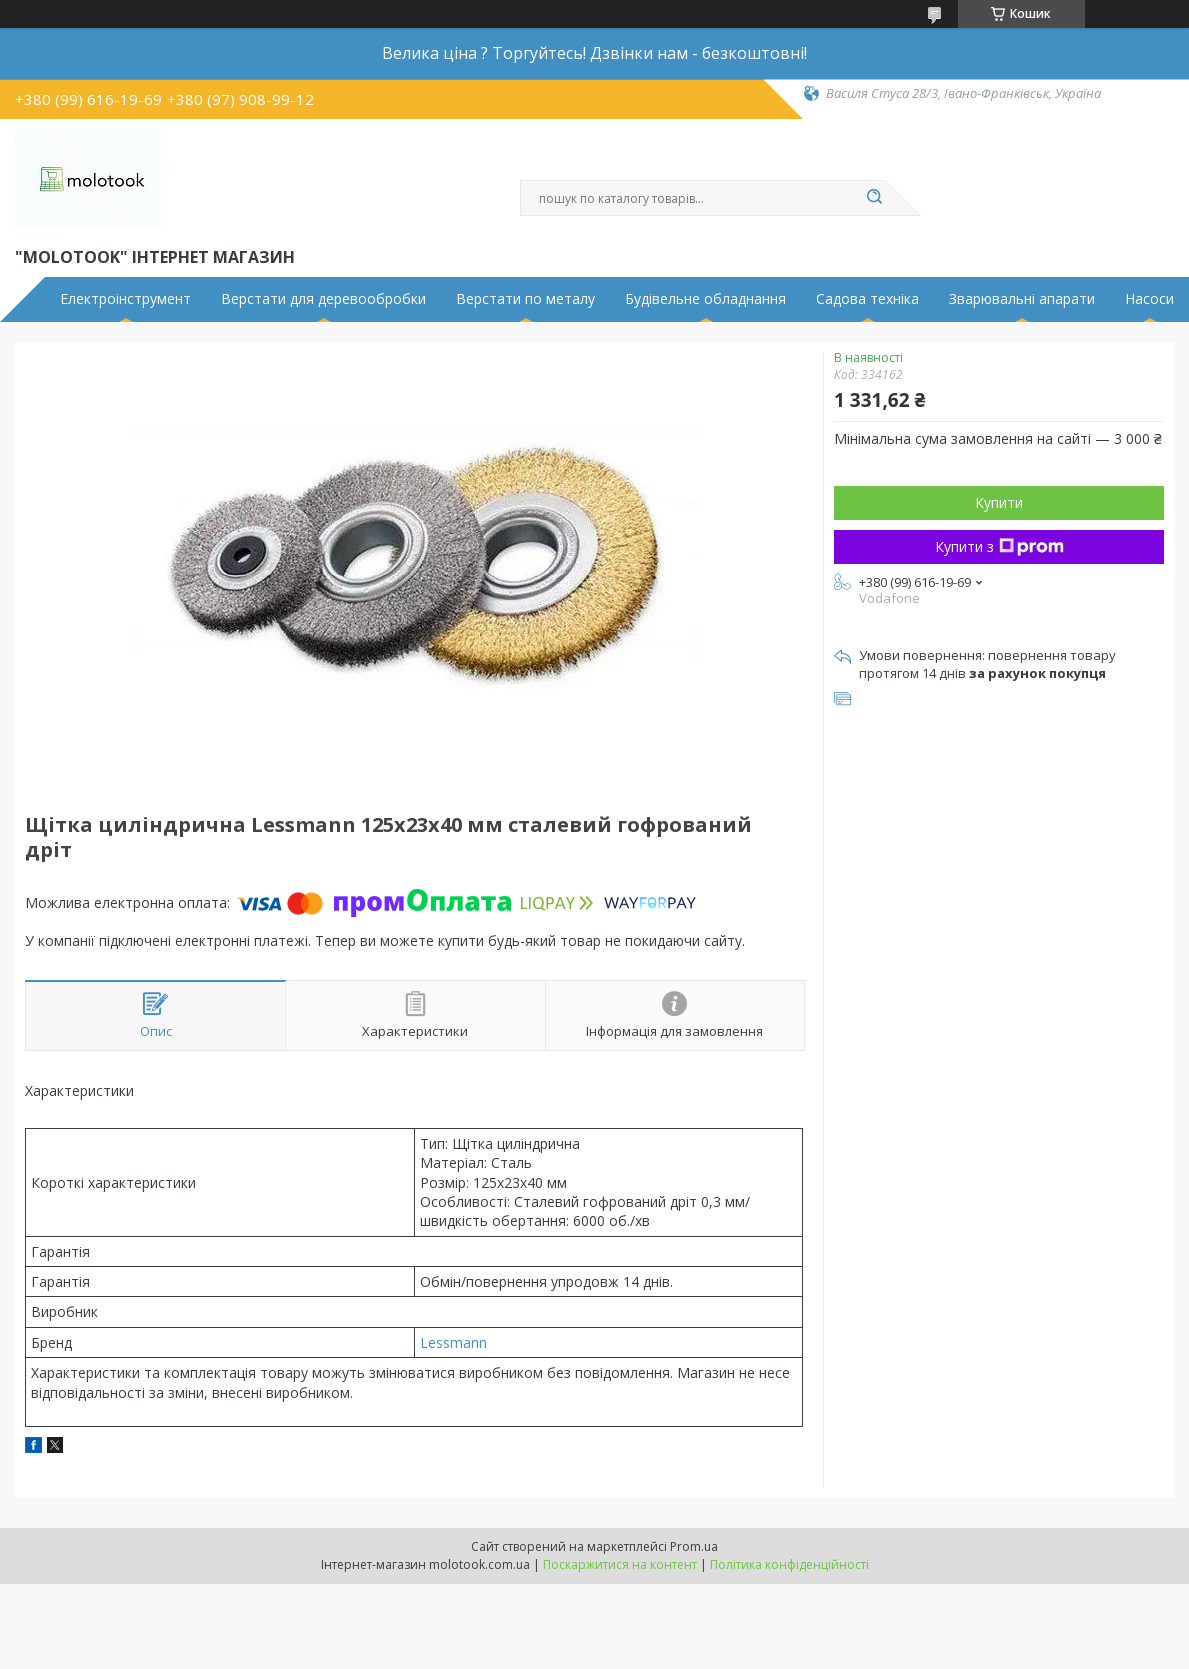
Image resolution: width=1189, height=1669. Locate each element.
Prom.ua (694, 1546)
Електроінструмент (125, 299)
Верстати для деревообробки (323, 299)
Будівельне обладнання (705, 299)
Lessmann (453, 1342)
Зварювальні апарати (1022, 299)
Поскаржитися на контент (620, 1564)
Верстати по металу (525, 299)
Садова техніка (867, 299)
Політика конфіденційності (789, 1564)
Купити (999, 502)
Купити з (999, 546)
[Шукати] (875, 198)
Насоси (1149, 299)
